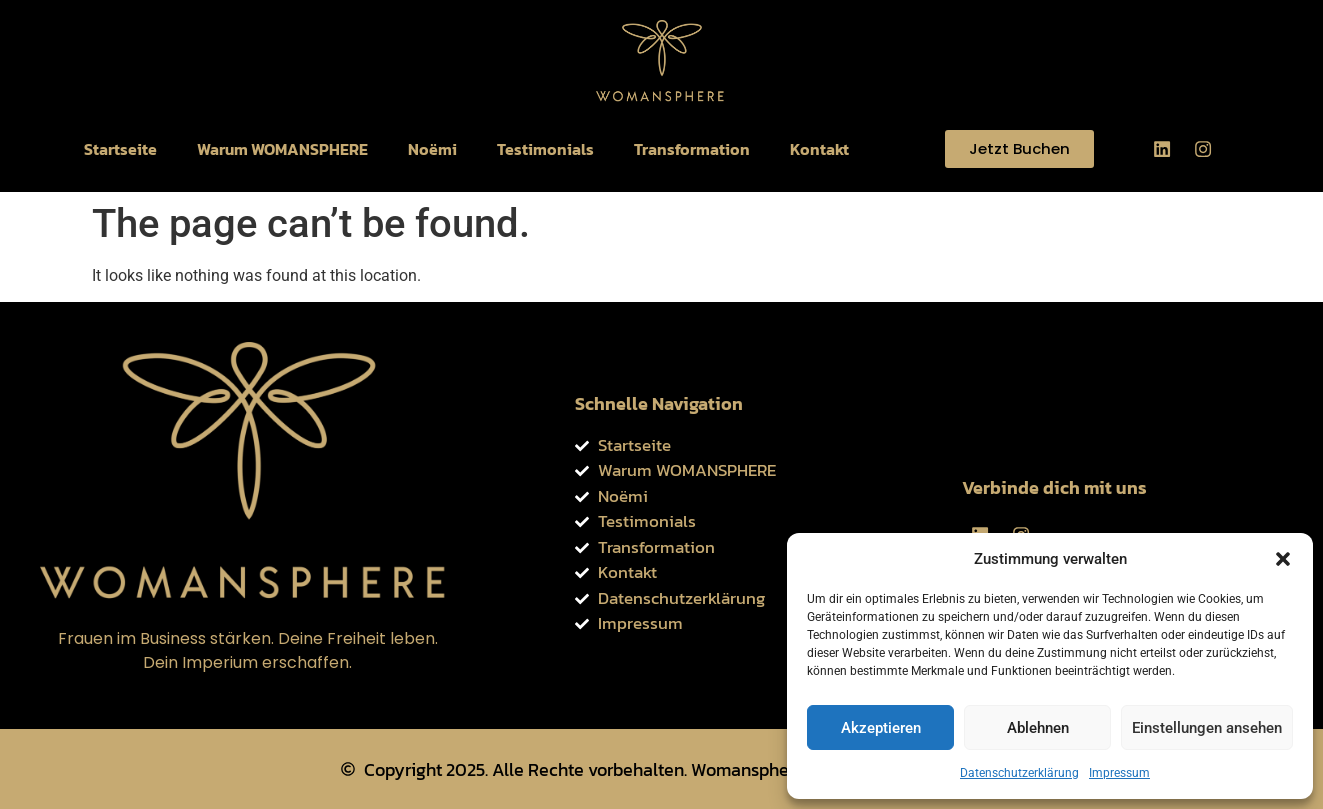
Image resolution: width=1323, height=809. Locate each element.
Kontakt (819, 149)
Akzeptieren (881, 728)
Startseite (120, 149)
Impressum (1119, 773)
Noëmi (432, 149)
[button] (1283, 559)
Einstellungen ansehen (1207, 728)
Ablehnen (1038, 728)
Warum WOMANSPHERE (282, 149)
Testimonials (545, 149)
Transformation (692, 149)
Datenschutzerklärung (1019, 773)
